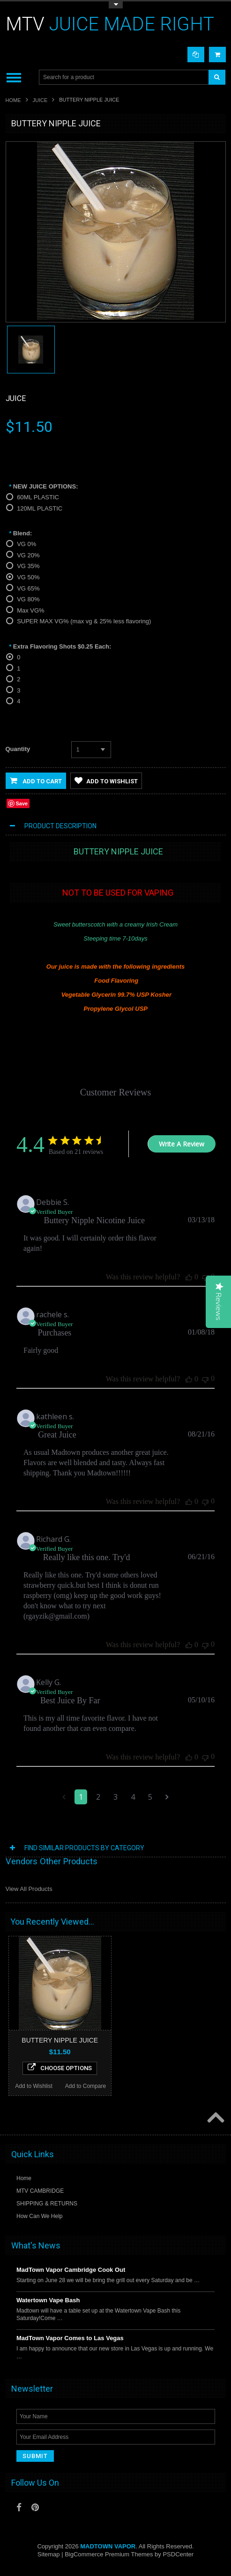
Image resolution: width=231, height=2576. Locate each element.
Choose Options (60, 2067)
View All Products (29, 1888)
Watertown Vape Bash (48, 2300)
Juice (16, 398)
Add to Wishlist (106, 780)
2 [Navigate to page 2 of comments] (98, 1797)
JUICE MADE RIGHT (110, 24)
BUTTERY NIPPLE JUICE (60, 2040)
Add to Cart (36, 780)
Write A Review (181, 1143)
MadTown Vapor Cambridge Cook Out (70, 2269)
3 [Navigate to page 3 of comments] (115, 1797)
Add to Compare (85, 2086)
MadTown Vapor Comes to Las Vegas (70, 2338)
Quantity (18, 748)
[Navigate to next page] (167, 1796)
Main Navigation (14, 77)
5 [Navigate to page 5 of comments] (150, 1797)
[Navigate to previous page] (64, 1796)
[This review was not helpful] (205, 1276)
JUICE (40, 100)
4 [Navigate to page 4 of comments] (133, 1797)
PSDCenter (178, 2554)
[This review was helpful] (189, 1277)
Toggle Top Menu (116, 4)
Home (13, 100)
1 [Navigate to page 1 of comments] (81, 1797)
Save (22, 803)
